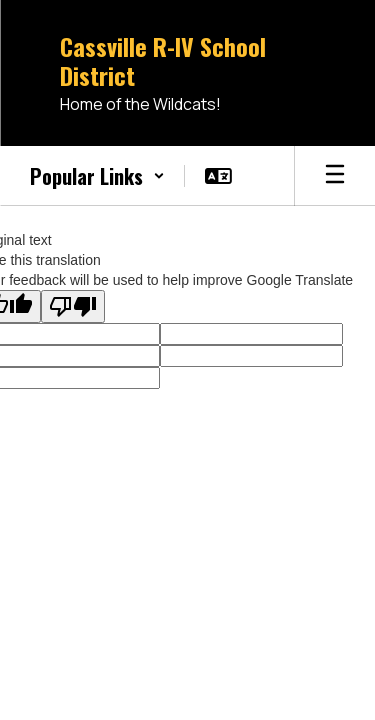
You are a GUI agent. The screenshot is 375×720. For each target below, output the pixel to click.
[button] (97, 176)
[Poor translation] (73, 306)
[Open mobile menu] (335, 176)
